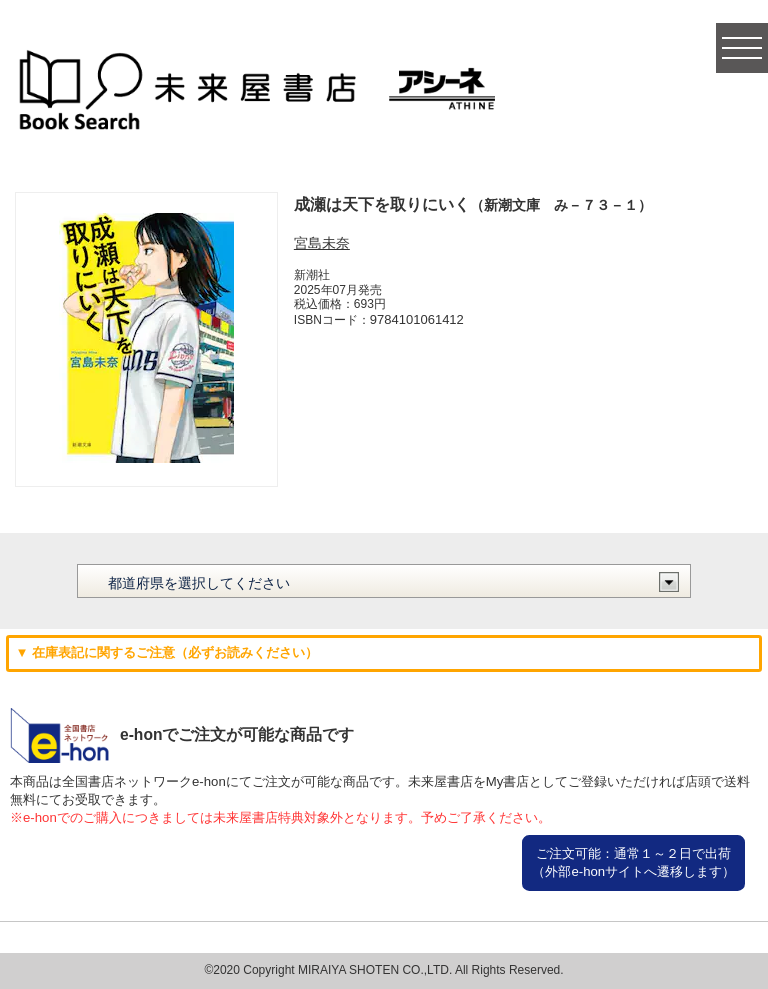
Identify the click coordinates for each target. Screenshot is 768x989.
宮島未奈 (322, 243)
